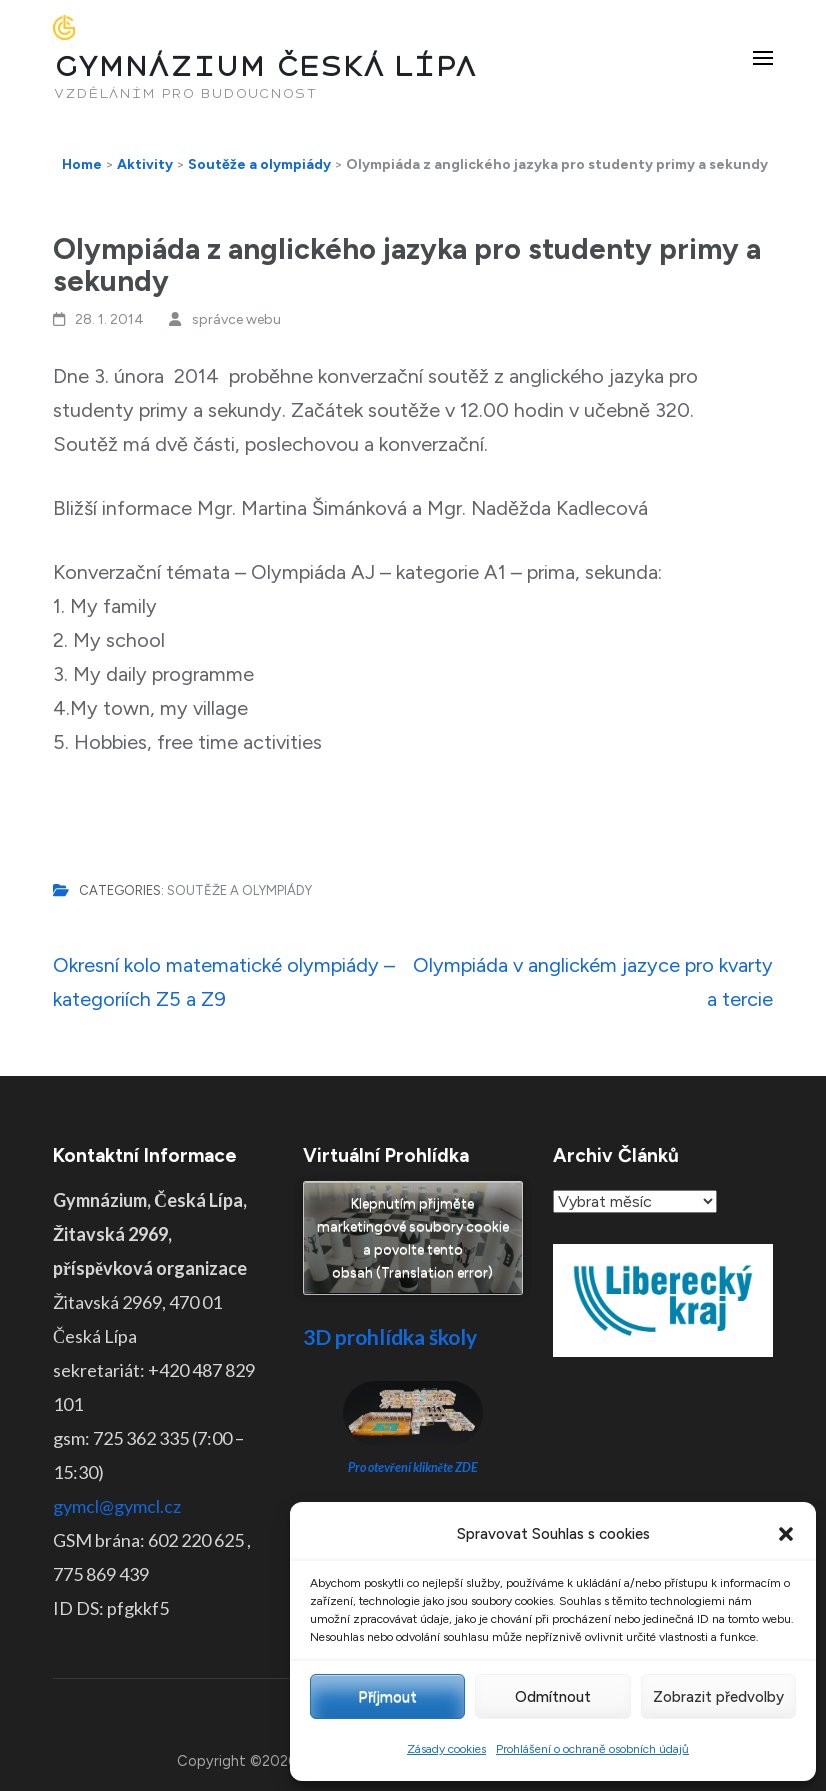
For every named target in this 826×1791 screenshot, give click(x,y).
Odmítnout (553, 1697)
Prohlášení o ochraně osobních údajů (592, 1749)
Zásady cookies (446, 1749)
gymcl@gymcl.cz (117, 1506)
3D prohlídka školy (390, 1336)
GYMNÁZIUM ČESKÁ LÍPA (265, 66)
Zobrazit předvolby (718, 1697)
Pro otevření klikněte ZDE (413, 1467)
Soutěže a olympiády (239, 890)
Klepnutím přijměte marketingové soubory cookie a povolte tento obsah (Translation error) (413, 1238)
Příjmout (387, 1697)
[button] (786, 1534)
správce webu (236, 319)
